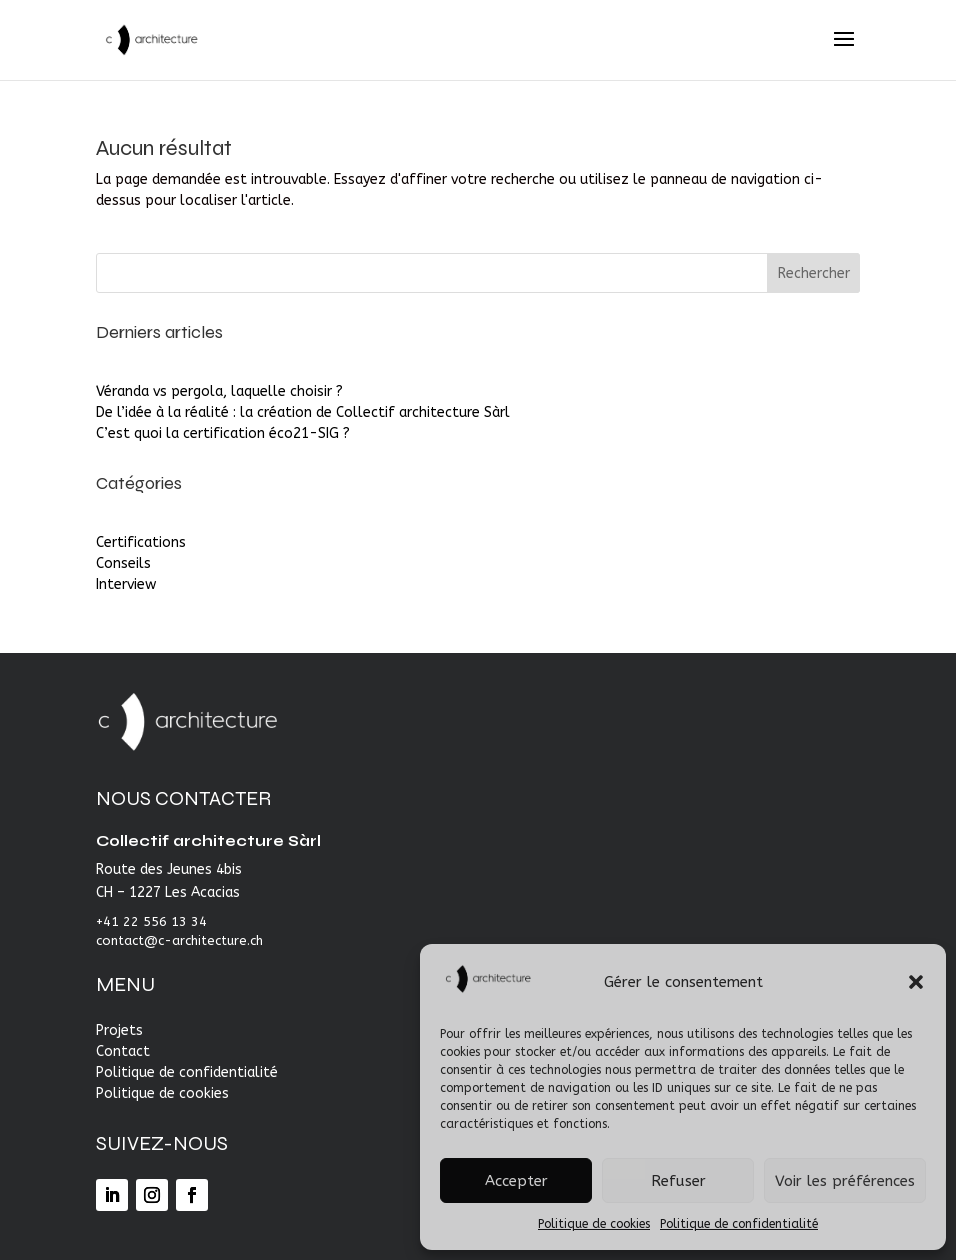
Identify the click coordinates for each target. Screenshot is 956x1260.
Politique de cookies (594, 1224)
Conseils (123, 563)
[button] (916, 982)
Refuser (678, 1181)
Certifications (141, 542)
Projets (119, 1030)
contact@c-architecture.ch (179, 940)
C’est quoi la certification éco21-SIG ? (223, 433)
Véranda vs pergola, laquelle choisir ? (219, 391)
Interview (126, 584)
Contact (123, 1051)
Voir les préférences (845, 1181)
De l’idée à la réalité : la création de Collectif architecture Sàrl (303, 412)
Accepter (516, 1181)
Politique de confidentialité (739, 1224)
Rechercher (814, 273)
